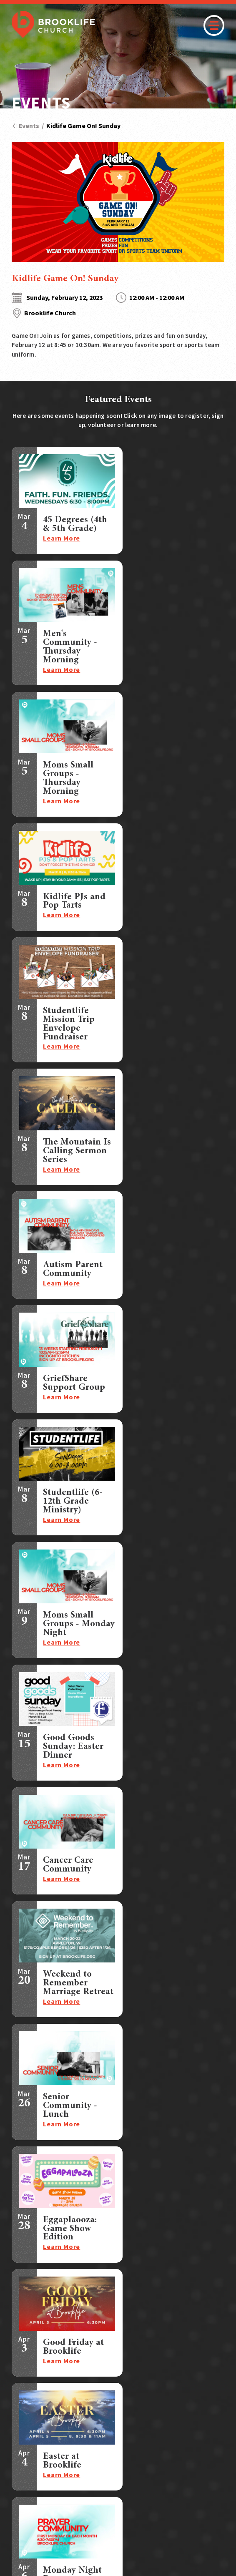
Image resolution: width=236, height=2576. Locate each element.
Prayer (189, 2383)
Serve (20, 2415)
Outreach (27, 2437)
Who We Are (109, 2426)
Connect (26, 2369)
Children (25, 2404)
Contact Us (197, 2411)
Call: (60, 2317)
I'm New (103, 2369)
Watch (100, 2383)
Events (25, 125)
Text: (61, 2327)
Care (19, 2426)
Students (26, 2393)
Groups (23, 2382)
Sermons (193, 2369)
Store (187, 2397)
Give (97, 2411)
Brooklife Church (50, 313)
